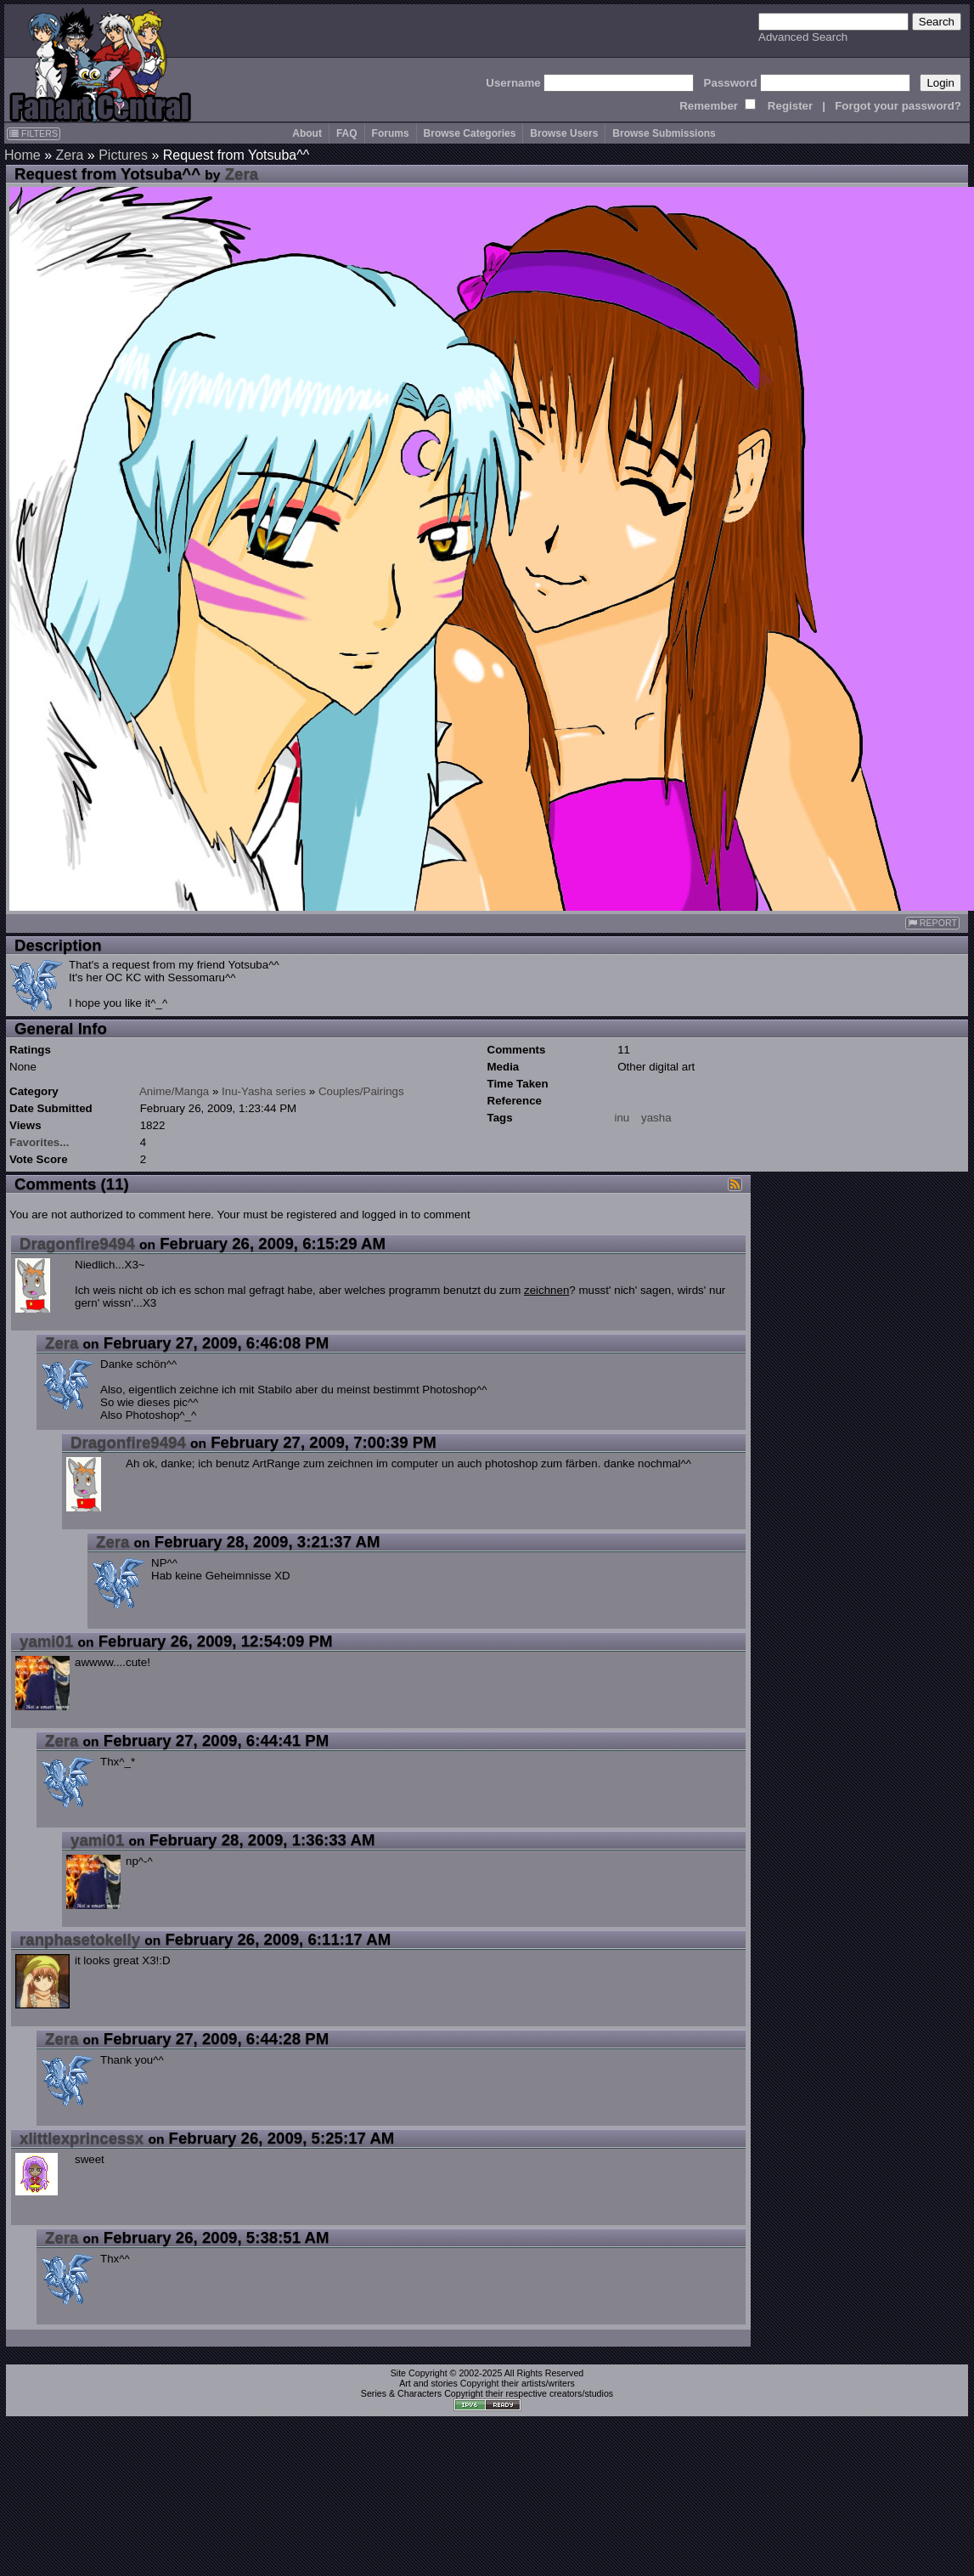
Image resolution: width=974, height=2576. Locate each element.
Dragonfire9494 (77, 1243)
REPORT (932, 923)
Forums (390, 133)
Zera (69, 155)
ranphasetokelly (80, 1939)
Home (22, 155)
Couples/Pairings (361, 1091)
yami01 (46, 1641)
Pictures (123, 155)
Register (790, 105)
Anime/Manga (174, 1091)
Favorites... (39, 1142)
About (307, 133)
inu (622, 1117)
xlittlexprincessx (82, 2138)
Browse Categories (470, 133)
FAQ (347, 133)
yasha (656, 1117)
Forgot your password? (898, 105)
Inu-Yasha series (264, 1091)
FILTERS (33, 133)
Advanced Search (802, 37)
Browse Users (564, 133)
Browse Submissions (663, 133)
